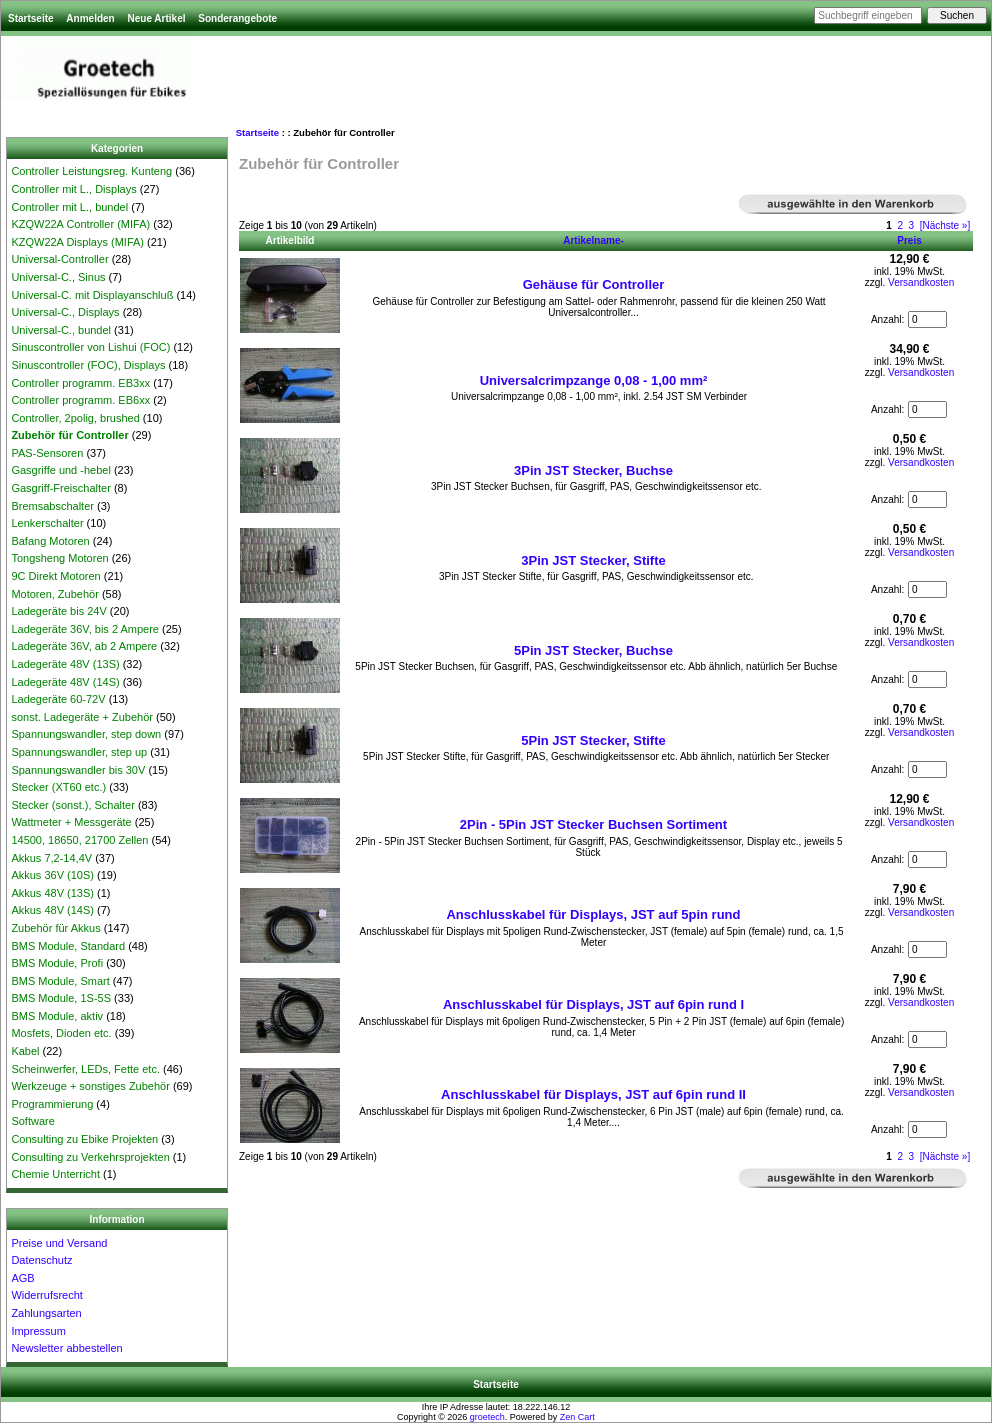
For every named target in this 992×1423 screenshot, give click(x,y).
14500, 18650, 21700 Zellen (79, 840)
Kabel (25, 1051)
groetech (487, 1417)
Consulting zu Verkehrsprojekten (90, 1157)
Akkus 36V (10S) (52, 875)
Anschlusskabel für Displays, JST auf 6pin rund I (593, 1004)
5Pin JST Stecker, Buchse (593, 650)
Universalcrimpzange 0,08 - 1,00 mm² (594, 380)
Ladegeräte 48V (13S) (65, 664)
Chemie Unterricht (55, 1174)
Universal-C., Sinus (58, 277)
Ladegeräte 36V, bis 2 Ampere (85, 629)
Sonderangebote (237, 18)
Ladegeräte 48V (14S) (65, 682)
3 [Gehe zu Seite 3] (912, 225)
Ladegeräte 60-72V (58, 699)
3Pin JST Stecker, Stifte (593, 560)
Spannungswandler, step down (86, 734)
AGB (22, 1278)
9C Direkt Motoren (55, 576)
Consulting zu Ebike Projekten (84, 1139)
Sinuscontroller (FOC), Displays (88, 365)
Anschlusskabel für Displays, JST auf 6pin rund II (593, 1094)
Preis (909, 240)
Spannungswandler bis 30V (78, 770)
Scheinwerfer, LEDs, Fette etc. (85, 1069)
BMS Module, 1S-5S (61, 998)
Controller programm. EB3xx (80, 383)
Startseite (31, 18)
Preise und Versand (59, 1243)
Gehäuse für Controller (594, 284)
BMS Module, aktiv (57, 1016)
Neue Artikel (156, 18)
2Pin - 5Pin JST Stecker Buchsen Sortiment (593, 824)
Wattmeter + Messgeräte (71, 822)
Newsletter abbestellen (66, 1348)
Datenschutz (41, 1260)
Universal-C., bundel (61, 330)
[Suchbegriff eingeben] (868, 15)
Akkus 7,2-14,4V (51, 858)
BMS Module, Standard (68, 946)
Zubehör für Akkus (55, 928)
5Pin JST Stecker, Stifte (593, 740)
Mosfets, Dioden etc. (61, 1033)
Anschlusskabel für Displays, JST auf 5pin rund (593, 914)
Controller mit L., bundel (69, 207)
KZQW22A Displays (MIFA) (77, 242)
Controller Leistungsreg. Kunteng (91, 171)
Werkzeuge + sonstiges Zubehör (90, 1086)
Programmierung (52, 1104)
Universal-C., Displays (65, 312)
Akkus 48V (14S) (52, 910)
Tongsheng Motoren (59, 558)
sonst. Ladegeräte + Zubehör (82, 717)
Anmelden (90, 18)
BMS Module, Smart (60, 981)
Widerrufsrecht (47, 1295)
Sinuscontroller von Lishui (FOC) (90, 347)
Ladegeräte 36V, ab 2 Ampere (84, 646)
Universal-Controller (59, 259)
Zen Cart (577, 1417)
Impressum (38, 1331)
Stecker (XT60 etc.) (58, 787)
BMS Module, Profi (57, 963)
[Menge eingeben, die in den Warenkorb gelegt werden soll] (927, 319)
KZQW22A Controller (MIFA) (80, 224)
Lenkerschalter (47, 523)
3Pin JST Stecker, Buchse (593, 470)
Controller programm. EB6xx (80, 400)
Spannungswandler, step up (79, 752)
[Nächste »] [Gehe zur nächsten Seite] (945, 225)
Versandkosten (921, 282)
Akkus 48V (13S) (52, 893)
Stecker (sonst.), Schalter (73, 805)
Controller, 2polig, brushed (75, 418)
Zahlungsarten (46, 1313)
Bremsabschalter (52, 506)
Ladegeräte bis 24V (58, 611)
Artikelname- (593, 240)
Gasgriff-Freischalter (60, 488)
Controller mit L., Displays (73, 189)
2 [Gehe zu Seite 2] (900, 225)
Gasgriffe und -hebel (60, 470)
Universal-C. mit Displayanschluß (92, 295)
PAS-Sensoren (47, 453)
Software (32, 1121)
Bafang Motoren (50, 541)
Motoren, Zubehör (54, 594)
